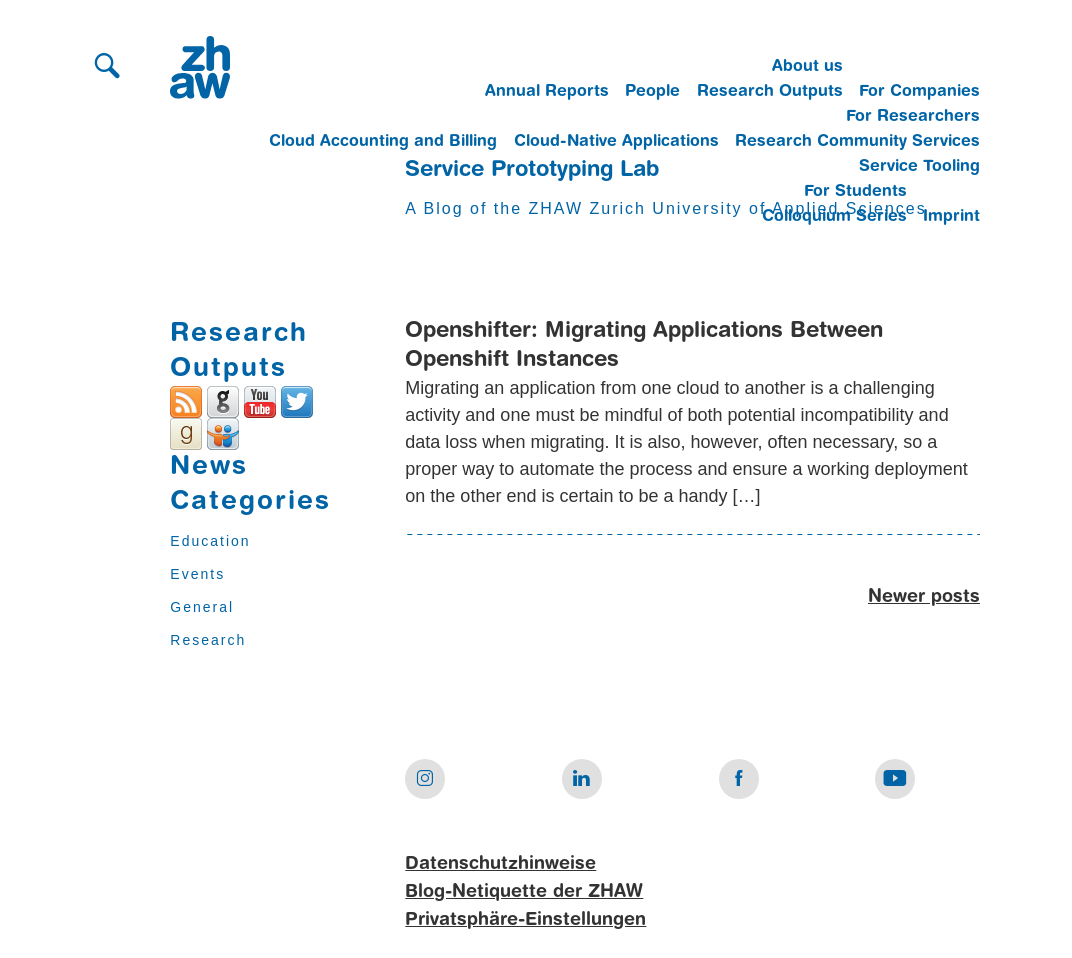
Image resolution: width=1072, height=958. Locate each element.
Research (208, 640)
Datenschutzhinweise (500, 864)
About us (807, 67)
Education (210, 541)
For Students (855, 192)
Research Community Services (857, 142)
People (652, 92)
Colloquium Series (834, 217)
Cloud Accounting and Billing (383, 142)
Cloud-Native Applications (616, 142)
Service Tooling (919, 167)
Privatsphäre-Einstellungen (525, 920)
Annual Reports (547, 92)
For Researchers (913, 117)
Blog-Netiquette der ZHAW (524, 892)
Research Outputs (770, 92)
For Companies (919, 92)
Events (197, 574)
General (202, 607)
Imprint (951, 217)
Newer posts (924, 597)
